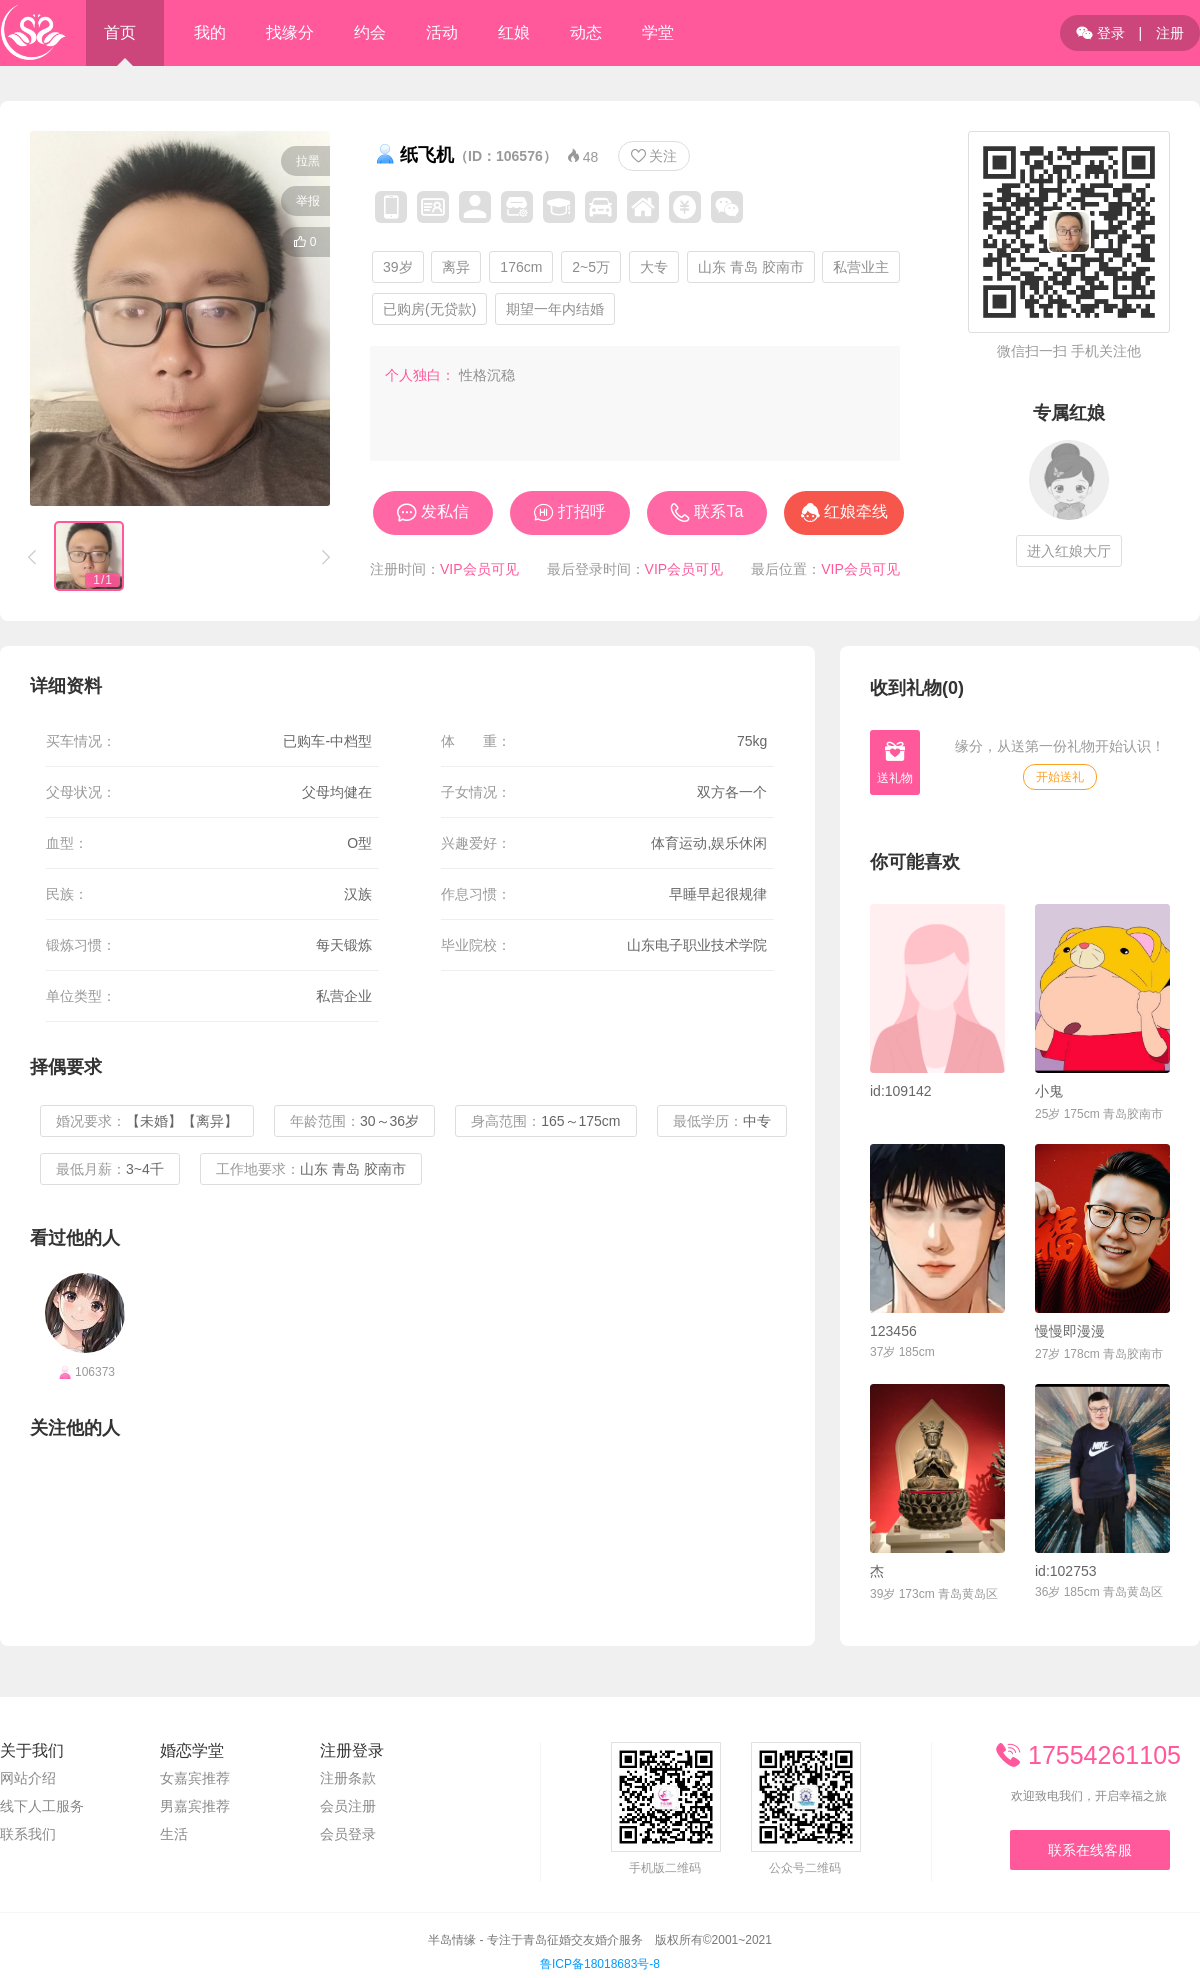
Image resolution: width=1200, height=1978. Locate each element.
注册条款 (348, 1778)
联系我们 (28, 1834)
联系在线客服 (1090, 1850)
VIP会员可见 (479, 569)
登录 (1100, 33)
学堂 (658, 32)
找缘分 (290, 32)
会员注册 (348, 1806)
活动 (442, 32)
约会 (370, 32)
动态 (586, 32)
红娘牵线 (856, 511)
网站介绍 (28, 1778)
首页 (120, 32)
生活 (174, 1834)
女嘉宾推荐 (195, 1778)
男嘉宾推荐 (195, 1806)
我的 (210, 32)
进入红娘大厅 (1069, 551)
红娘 (514, 32)
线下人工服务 (42, 1806)
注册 (1170, 33)
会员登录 (348, 1834)
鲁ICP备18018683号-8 (600, 1964)
